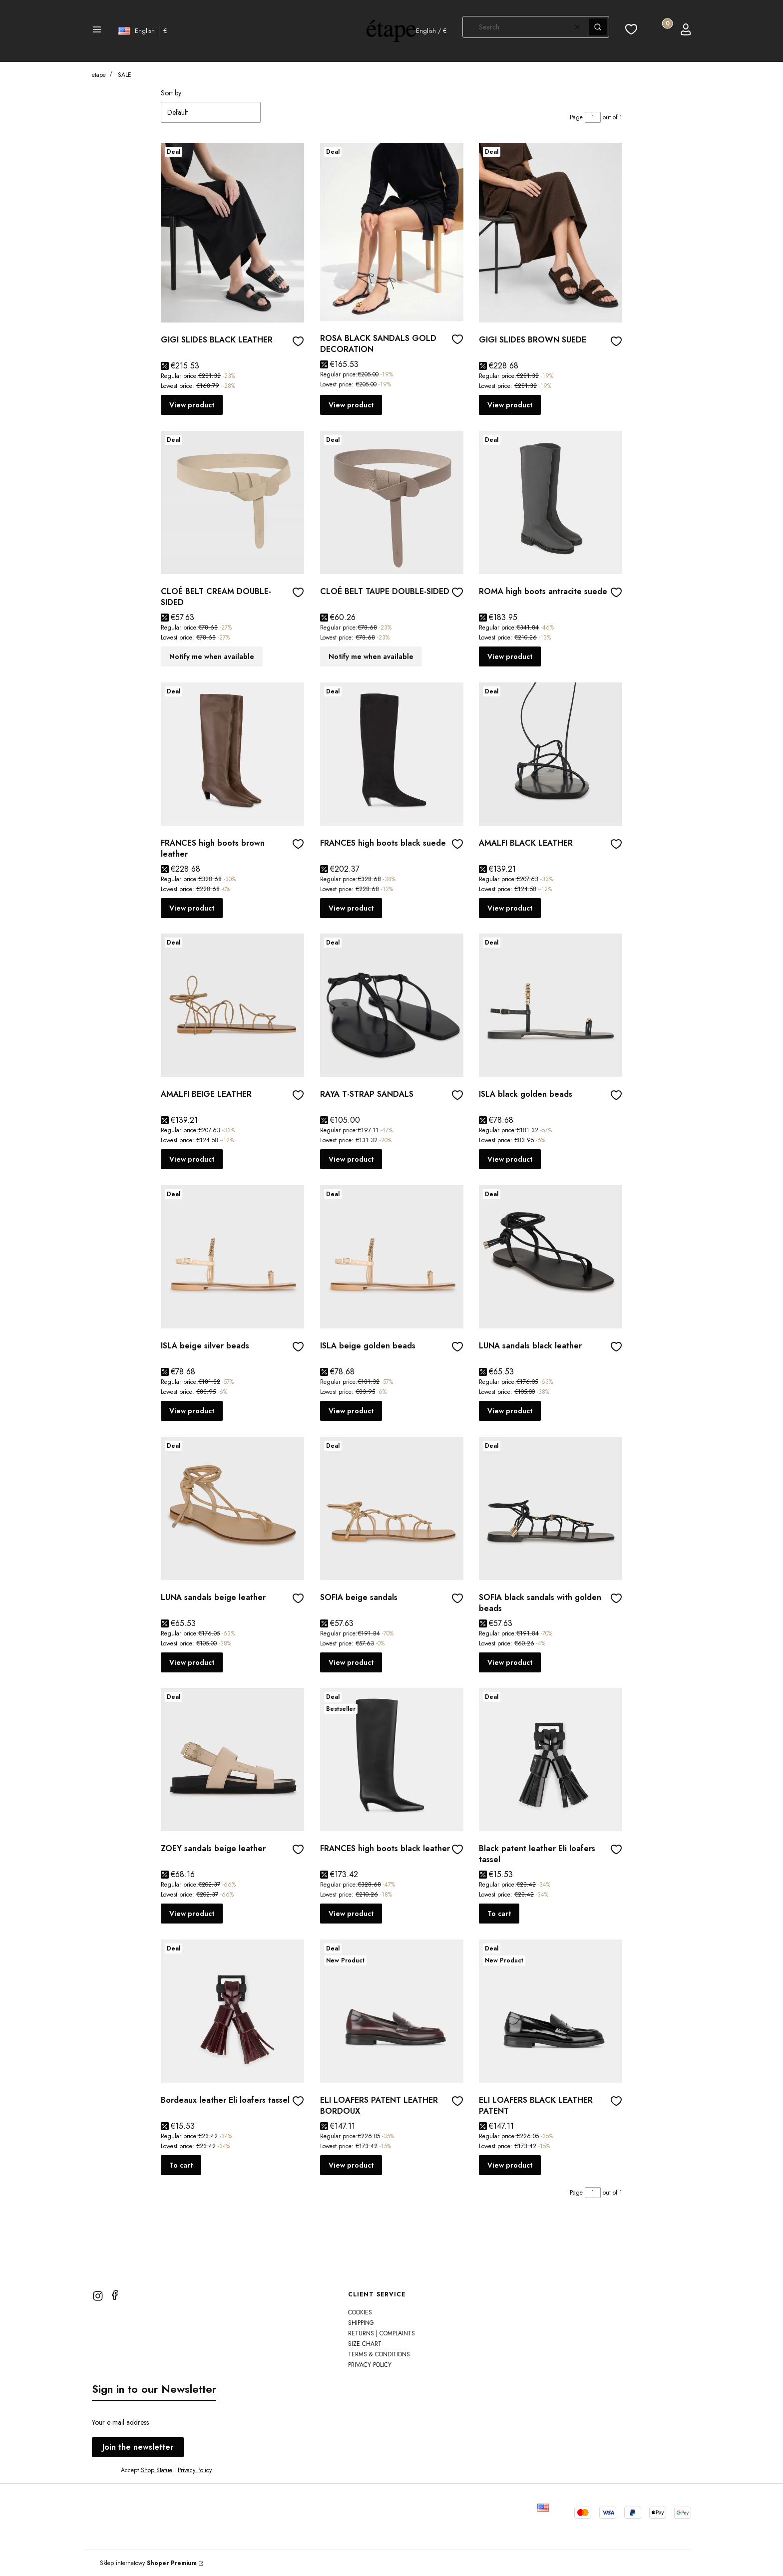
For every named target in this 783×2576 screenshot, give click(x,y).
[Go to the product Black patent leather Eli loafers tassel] (550, 1759)
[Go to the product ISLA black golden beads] (550, 1005)
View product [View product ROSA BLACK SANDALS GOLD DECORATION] (351, 405)
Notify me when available (211, 656)
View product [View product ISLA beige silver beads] (191, 1411)
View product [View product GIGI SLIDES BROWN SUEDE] (509, 405)
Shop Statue (156, 2470)
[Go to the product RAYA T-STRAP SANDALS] (391, 1005)
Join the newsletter (137, 2447)
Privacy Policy (194, 2470)
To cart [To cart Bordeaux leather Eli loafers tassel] (181, 2165)
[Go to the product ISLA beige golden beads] (391, 1256)
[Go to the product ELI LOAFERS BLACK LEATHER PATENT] (550, 2011)
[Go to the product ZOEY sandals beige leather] (232, 1759)
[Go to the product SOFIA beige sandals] (391, 1508)
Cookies (360, 2312)
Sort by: (172, 93)
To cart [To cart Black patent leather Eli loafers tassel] (499, 1914)
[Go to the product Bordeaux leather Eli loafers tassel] (232, 2011)
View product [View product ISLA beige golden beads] (351, 1411)
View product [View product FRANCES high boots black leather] (351, 1914)
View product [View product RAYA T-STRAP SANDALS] (351, 1159)
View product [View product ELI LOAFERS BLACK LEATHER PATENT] (509, 2165)
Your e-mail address (120, 2422)
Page (576, 117)
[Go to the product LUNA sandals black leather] (550, 1256)
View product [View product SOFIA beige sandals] (351, 1662)
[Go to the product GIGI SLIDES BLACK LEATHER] (232, 232)
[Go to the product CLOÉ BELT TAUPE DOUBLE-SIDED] (391, 502)
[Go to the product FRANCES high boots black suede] (391, 754)
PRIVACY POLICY (370, 2364)
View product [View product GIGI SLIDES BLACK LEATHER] (191, 405)
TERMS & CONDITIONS (379, 2354)
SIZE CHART (365, 2343)
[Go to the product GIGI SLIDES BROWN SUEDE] (550, 232)
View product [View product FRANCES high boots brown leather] (191, 908)
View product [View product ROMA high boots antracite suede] (509, 656)
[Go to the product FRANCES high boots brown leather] (232, 754)
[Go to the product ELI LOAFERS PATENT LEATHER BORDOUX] (391, 2011)
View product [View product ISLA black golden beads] (509, 1159)
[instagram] (98, 2296)
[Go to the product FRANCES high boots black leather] (391, 1759)
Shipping (361, 2322)
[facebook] (115, 2295)
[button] (97, 30)
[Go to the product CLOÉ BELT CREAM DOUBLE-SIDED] (232, 502)
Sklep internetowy (148, 2563)
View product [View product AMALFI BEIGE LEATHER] (191, 1159)
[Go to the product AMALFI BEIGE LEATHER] (232, 1005)
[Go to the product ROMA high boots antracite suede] (550, 502)
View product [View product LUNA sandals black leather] (509, 1411)
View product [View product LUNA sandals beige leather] (191, 1662)
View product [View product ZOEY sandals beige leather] (191, 1914)
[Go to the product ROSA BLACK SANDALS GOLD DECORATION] (391, 232)
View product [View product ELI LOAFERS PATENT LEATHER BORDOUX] (351, 2165)
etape (99, 74)
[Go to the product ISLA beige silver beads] (232, 1256)
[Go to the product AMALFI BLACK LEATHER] (550, 754)
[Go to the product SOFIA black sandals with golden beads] (550, 1508)
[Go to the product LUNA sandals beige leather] (232, 1508)
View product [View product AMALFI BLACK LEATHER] (509, 908)
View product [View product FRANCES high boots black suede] (351, 908)
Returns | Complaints (381, 2333)
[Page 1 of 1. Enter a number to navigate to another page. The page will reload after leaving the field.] (593, 117)
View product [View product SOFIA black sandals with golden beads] (509, 1662)
